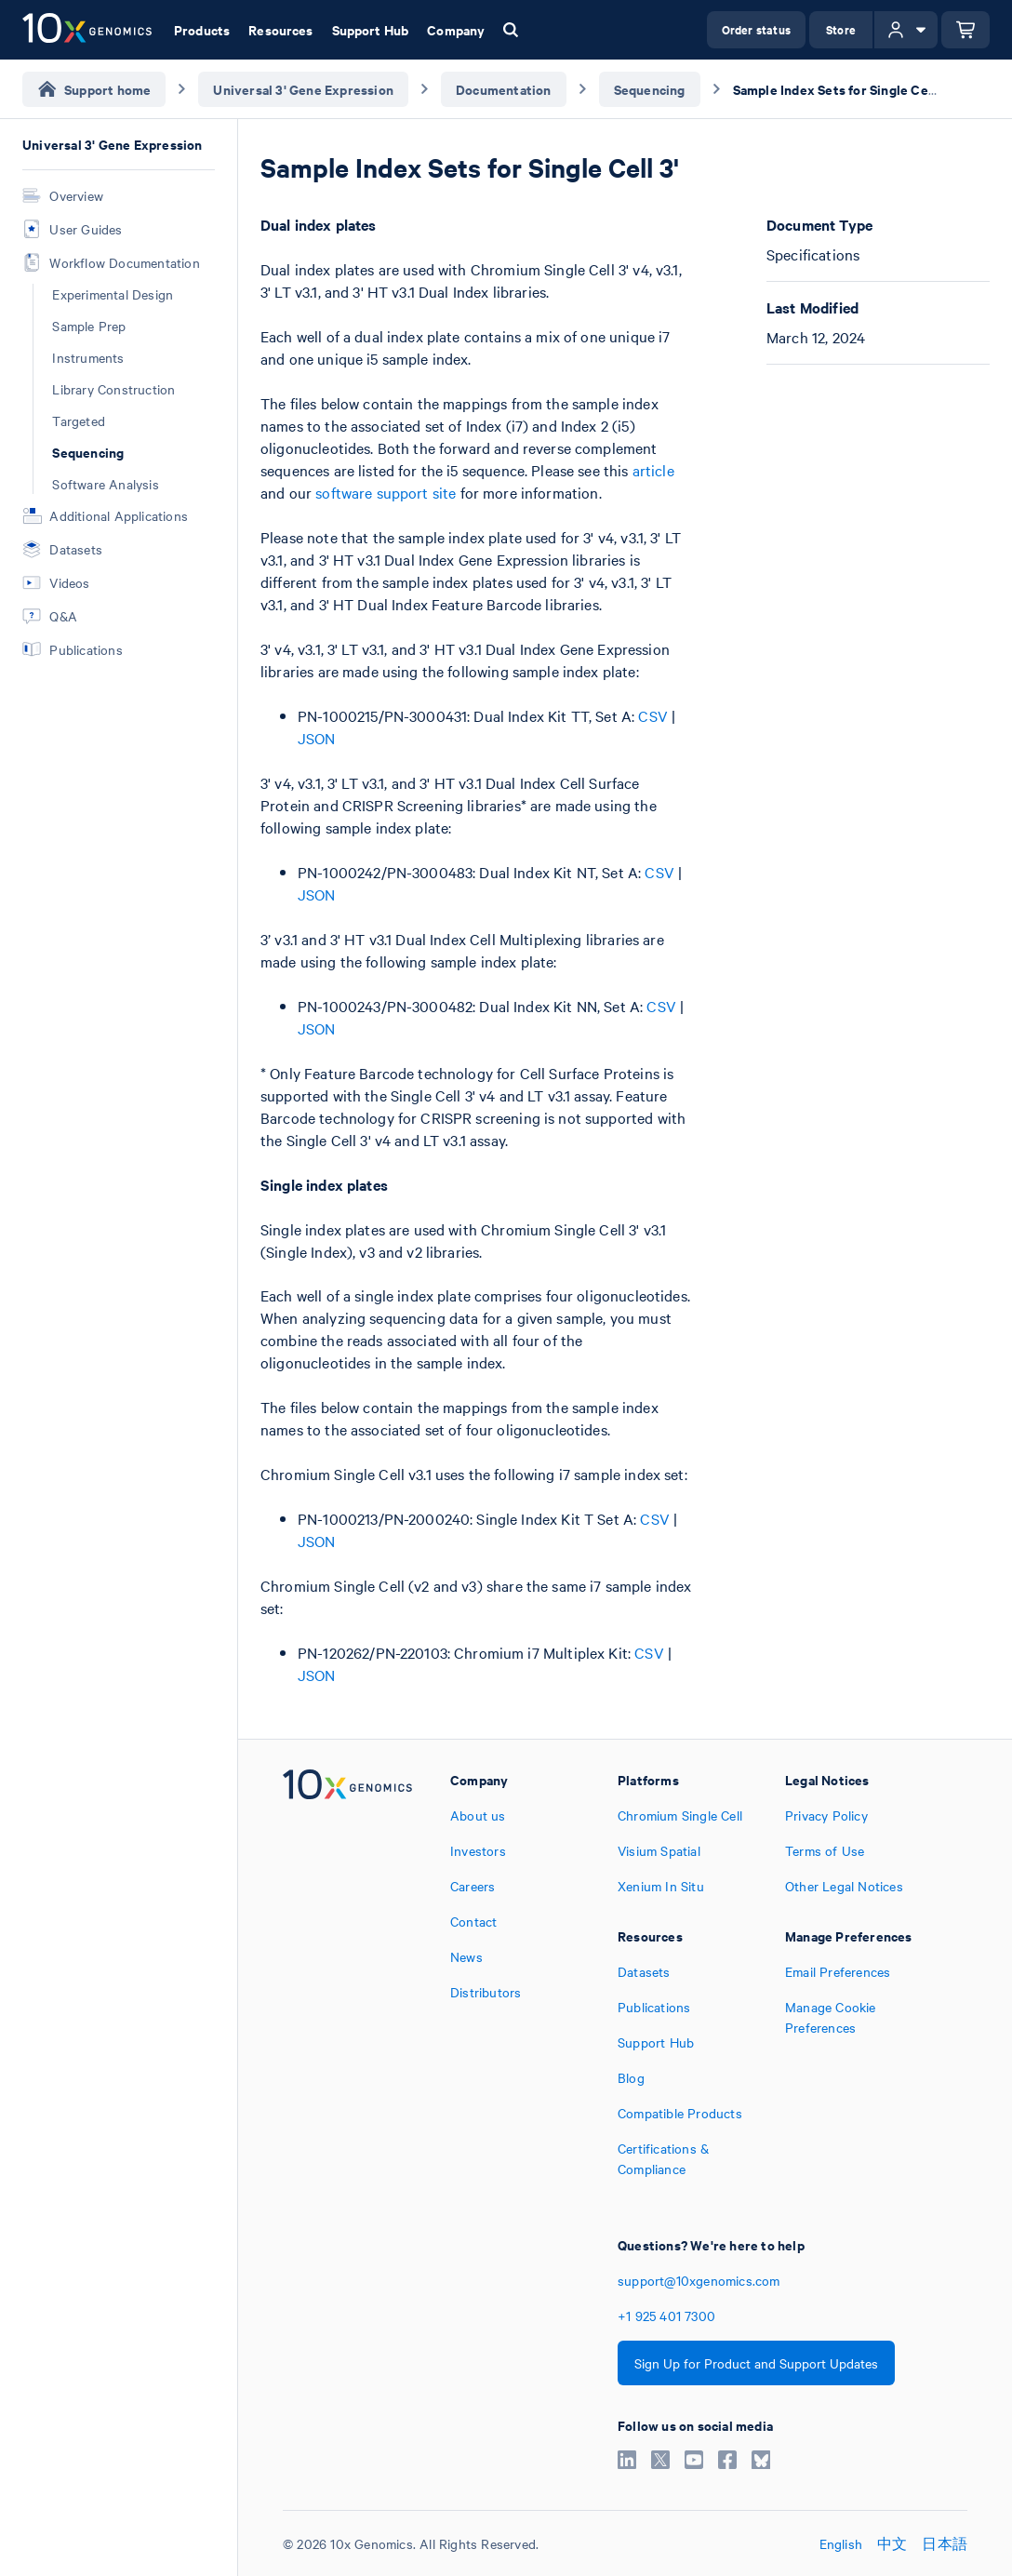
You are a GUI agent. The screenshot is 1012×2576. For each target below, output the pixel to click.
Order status (756, 29)
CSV (652, 715)
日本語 (944, 2543)
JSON (317, 737)
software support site (385, 492)
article (653, 470)
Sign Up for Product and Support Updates (756, 2363)
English (840, 2543)
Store (841, 29)
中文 (892, 2543)
